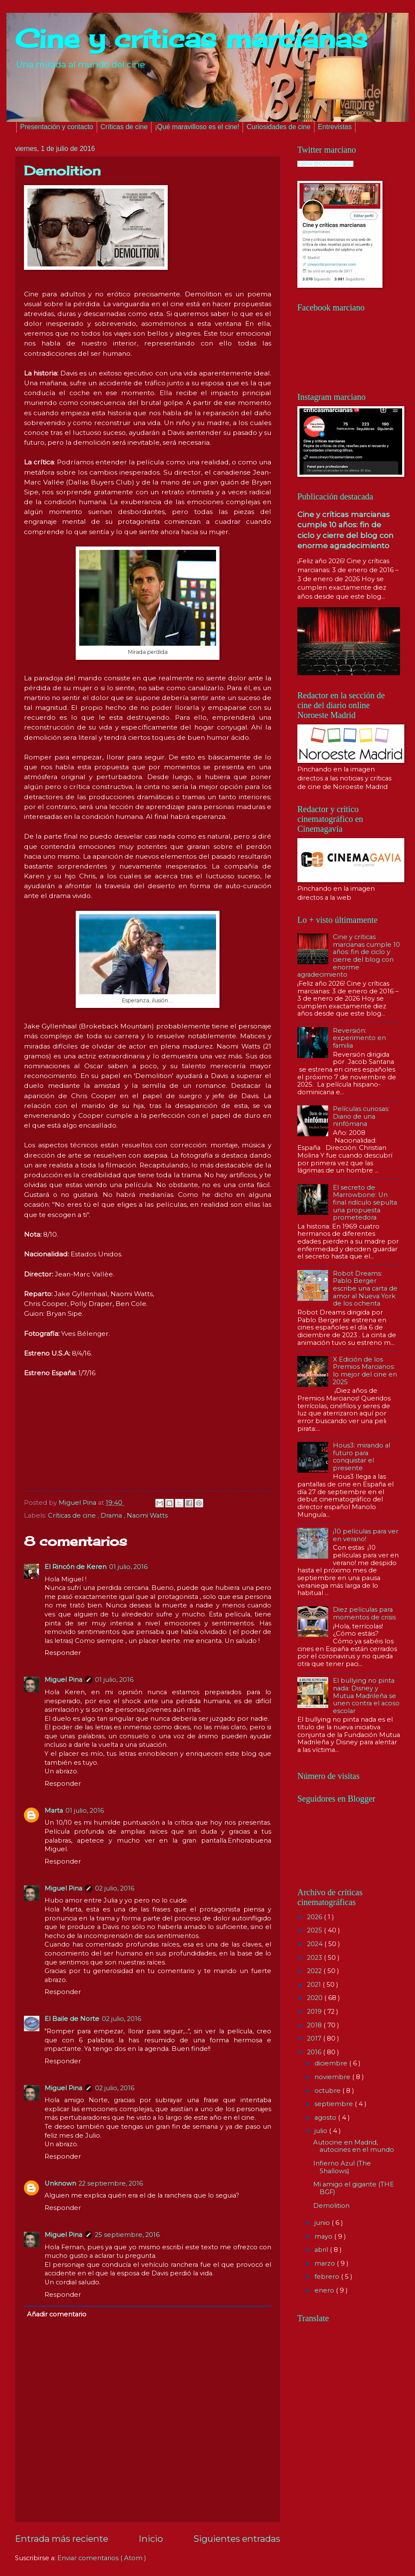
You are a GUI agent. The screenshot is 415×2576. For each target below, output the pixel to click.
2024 (315, 1944)
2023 (315, 1958)
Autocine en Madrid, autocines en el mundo (353, 2146)
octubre (328, 2090)
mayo (324, 2236)
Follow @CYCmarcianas (325, 164)
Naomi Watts (147, 1515)
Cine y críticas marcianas (191, 38)
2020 (315, 1998)
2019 (315, 2011)
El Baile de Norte (71, 2019)
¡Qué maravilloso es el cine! (197, 126)
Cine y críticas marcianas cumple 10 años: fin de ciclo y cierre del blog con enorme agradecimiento (348, 955)
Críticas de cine (124, 126)
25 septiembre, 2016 (127, 2235)
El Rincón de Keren (75, 1567)
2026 (315, 1917)
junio (323, 2223)
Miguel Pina (63, 1680)
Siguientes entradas (236, 2538)
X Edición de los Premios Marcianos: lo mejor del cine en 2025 (365, 1371)
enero (325, 2290)
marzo (325, 2263)
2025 (315, 1930)
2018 (315, 2025)
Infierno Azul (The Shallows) (342, 2167)
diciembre (331, 2063)
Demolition (331, 2206)
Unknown (60, 2183)
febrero (327, 2277)
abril (322, 2250)
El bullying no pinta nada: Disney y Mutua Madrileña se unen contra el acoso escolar (366, 1696)
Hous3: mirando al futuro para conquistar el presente (361, 1457)
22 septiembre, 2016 (111, 2183)
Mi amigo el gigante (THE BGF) (353, 2188)
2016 (315, 2052)
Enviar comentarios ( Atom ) (101, 2558)
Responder (62, 1653)
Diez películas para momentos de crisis (364, 1613)
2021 (315, 1984)
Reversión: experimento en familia (359, 1038)
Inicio (151, 2538)
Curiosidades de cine (278, 126)
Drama (112, 1515)
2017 (315, 2038)
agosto (326, 2117)
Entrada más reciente (61, 2538)
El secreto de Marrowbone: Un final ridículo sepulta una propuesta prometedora (365, 1203)
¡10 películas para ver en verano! (365, 1535)
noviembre (333, 2077)
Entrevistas (335, 126)
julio (321, 2131)
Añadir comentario (56, 2314)
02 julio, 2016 (114, 1888)
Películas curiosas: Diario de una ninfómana (361, 1116)
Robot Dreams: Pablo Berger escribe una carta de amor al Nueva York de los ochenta (365, 1289)
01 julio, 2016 (128, 1567)
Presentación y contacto (56, 126)
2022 (315, 1971)
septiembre (334, 2104)
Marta (53, 1810)
